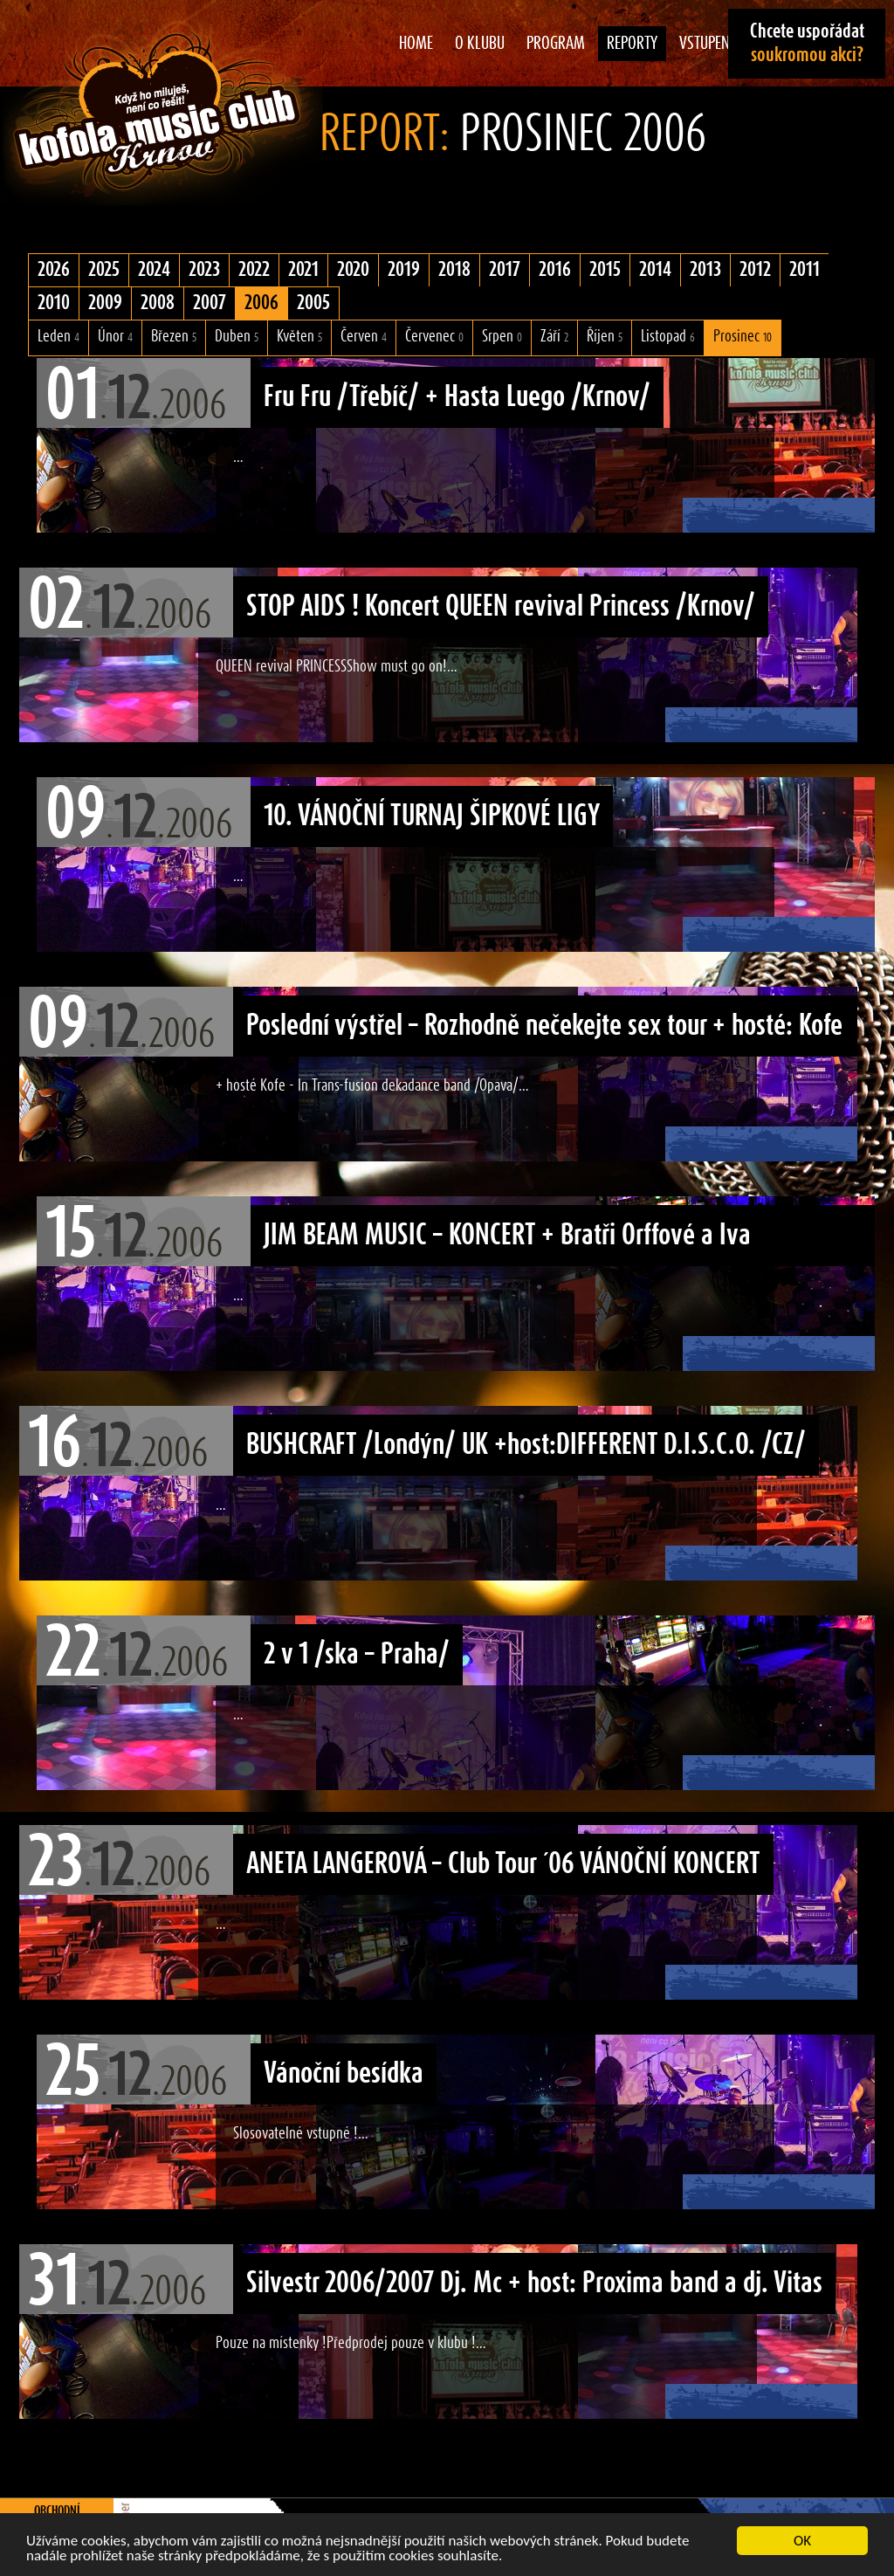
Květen (299, 336)
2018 (454, 270)
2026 (54, 270)
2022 (254, 270)
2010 (54, 303)
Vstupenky (712, 44)
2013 (705, 270)
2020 (353, 270)
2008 (158, 303)
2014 (655, 270)
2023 (204, 270)
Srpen (502, 336)
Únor (115, 336)
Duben (236, 336)
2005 (313, 303)
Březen (173, 336)
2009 (105, 303)
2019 (404, 270)
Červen (363, 336)
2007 (209, 303)
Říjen (604, 336)
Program (555, 44)
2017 (504, 270)
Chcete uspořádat (807, 43)
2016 (555, 270)
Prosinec (742, 336)
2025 (104, 270)
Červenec (434, 336)
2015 (605, 270)
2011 (804, 270)
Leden (58, 336)
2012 (755, 270)
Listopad (668, 336)
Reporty (632, 44)
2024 (154, 270)
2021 (303, 270)
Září (554, 336)
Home (416, 44)
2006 (261, 303)
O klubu (480, 44)
